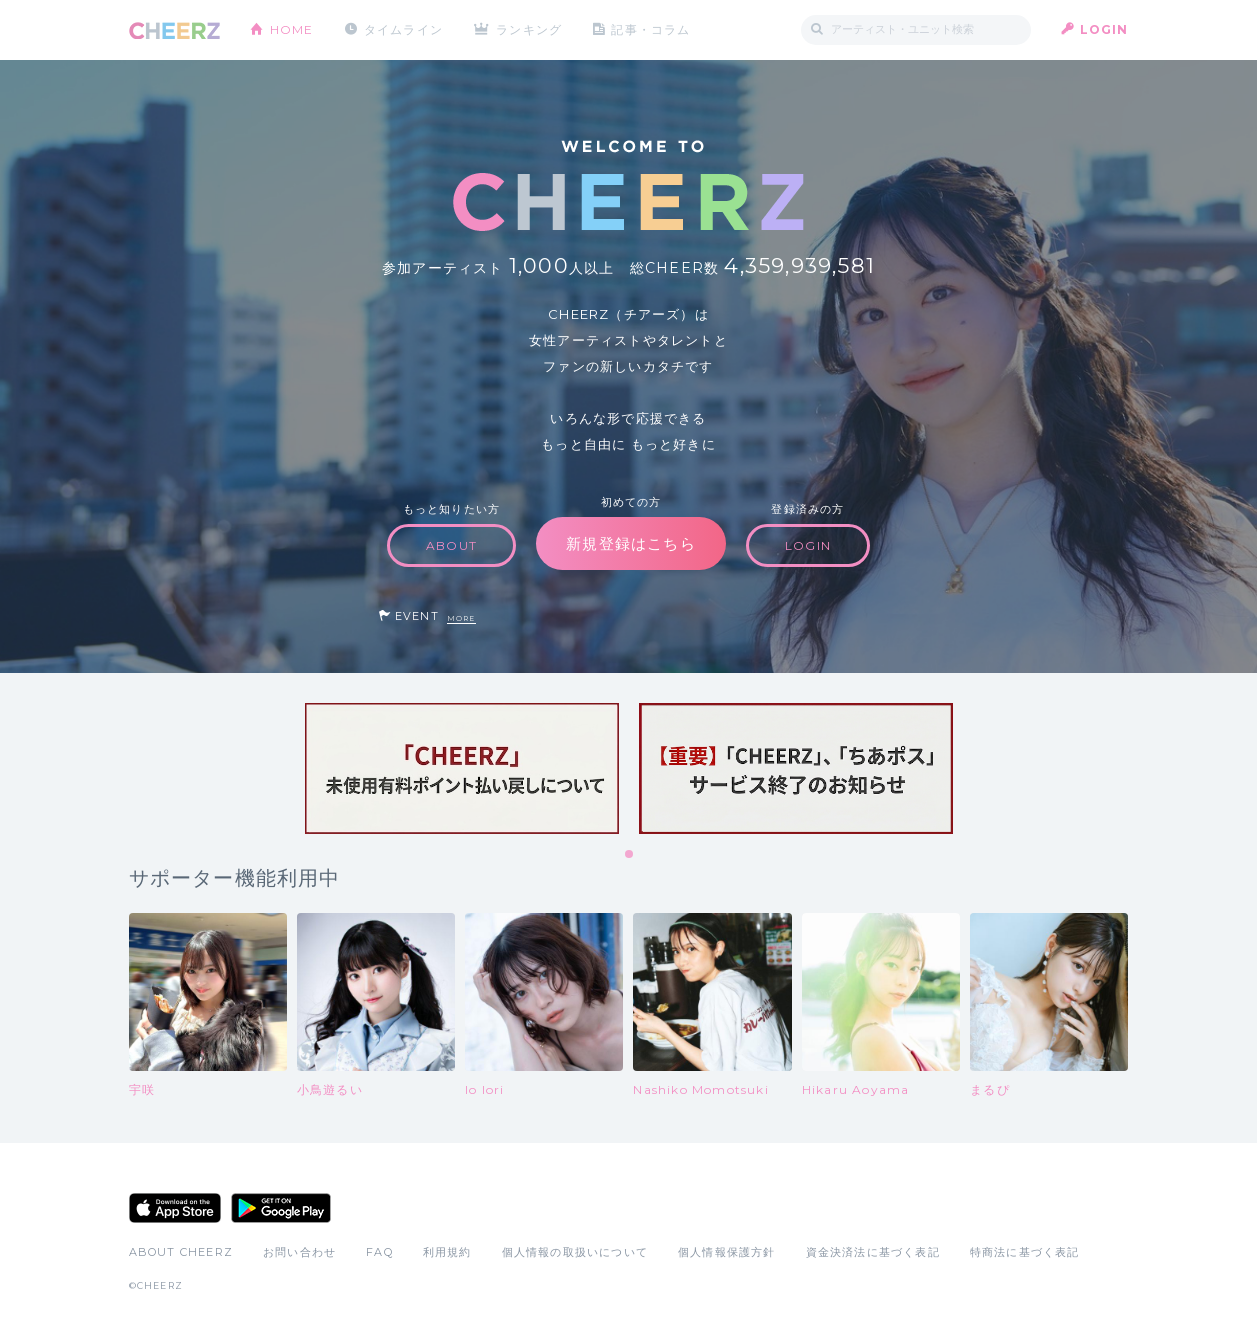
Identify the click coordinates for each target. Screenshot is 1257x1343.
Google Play (281, 1208)
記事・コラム (650, 29)
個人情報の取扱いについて (575, 1252)
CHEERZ (174, 30)
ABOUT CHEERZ (181, 1252)
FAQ (379, 1252)
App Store (175, 1208)
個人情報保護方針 (727, 1252)
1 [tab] (630, 855)
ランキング (529, 29)
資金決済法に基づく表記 (873, 1252)
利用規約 (447, 1252)
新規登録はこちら (631, 543)
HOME (292, 29)
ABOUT (451, 545)
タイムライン (403, 29)
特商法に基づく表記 (1025, 1252)
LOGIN (1104, 29)
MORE (461, 618)
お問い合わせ (299, 1252)
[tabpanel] (462, 768)
